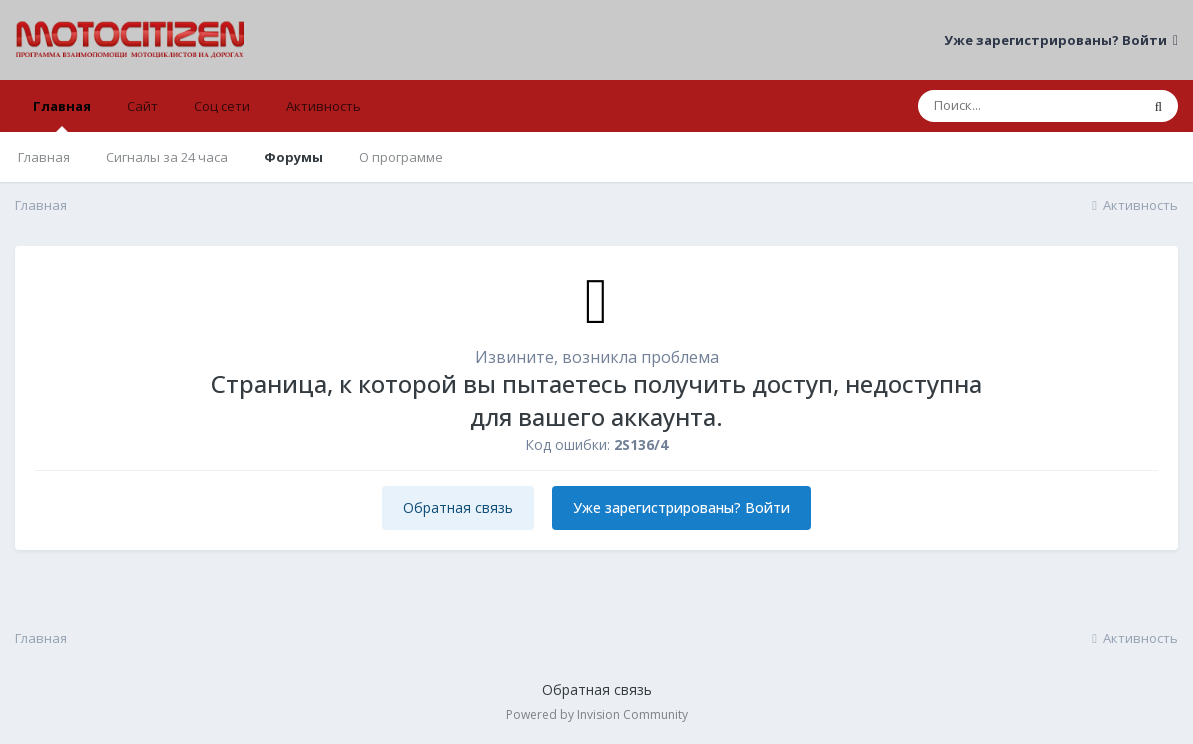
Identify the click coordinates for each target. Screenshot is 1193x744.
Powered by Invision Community (597, 714)
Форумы (293, 157)
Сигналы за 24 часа (167, 157)
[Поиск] (1028, 106)
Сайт (142, 106)
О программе (401, 157)
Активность (323, 106)
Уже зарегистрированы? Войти (1061, 40)
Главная (62, 114)
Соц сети (222, 106)
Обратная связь (458, 507)
